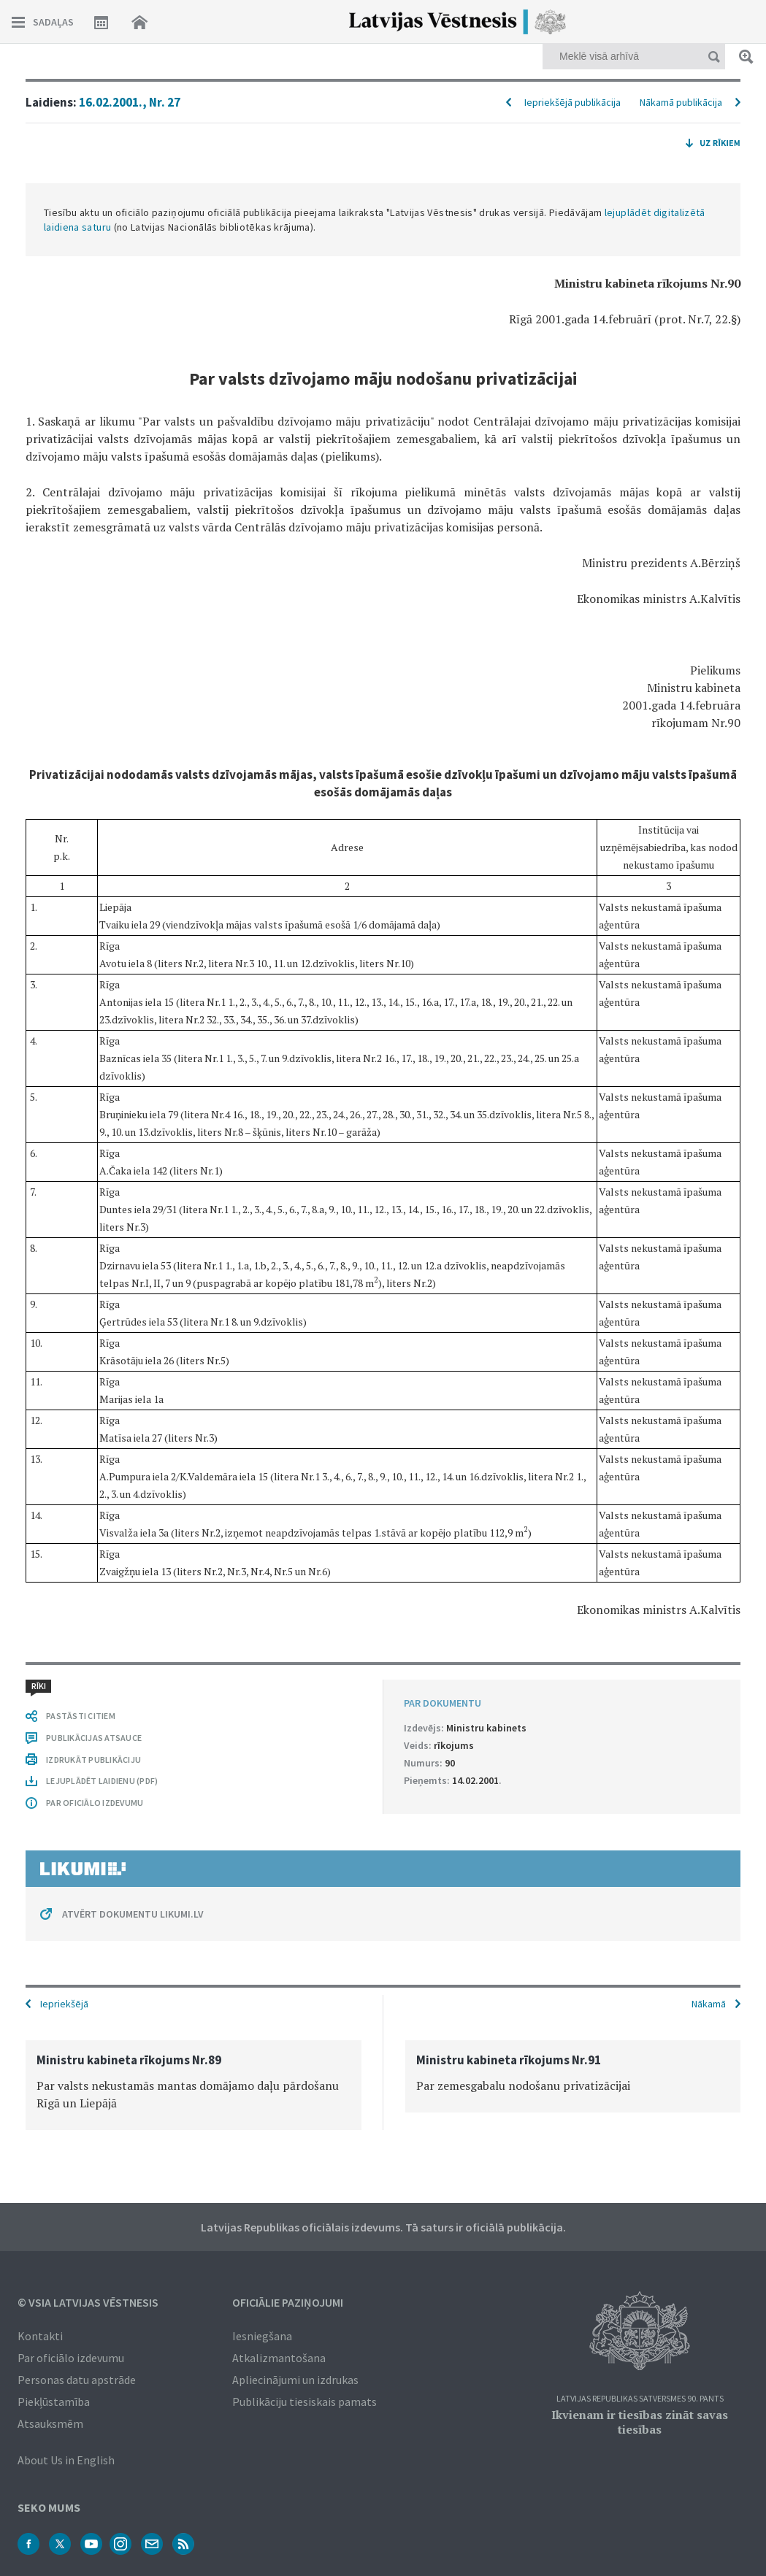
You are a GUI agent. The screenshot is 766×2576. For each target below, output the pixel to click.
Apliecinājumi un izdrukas (295, 2379)
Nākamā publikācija (681, 102)
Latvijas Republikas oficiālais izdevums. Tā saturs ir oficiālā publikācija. (383, 2227)
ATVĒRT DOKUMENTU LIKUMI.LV (133, 1914)
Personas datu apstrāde (77, 2379)
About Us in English (66, 2460)
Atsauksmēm (50, 2423)
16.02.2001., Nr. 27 (129, 102)
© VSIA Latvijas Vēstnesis (88, 2302)
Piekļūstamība (54, 2401)
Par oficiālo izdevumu (71, 2357)
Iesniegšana (262, 2336)
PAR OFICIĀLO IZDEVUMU (94, 1802)
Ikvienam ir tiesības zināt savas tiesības (639, 2422)
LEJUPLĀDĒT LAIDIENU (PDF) (102, 1780)
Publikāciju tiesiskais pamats (304, 2401)
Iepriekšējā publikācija (572, 102)
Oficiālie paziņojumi (287, 2302)
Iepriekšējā (64, 2003)
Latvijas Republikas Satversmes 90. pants (640, 2399)
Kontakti (40, 2336)
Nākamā (709, 2003)
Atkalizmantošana (279, 2357)
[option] (193, 2085)
